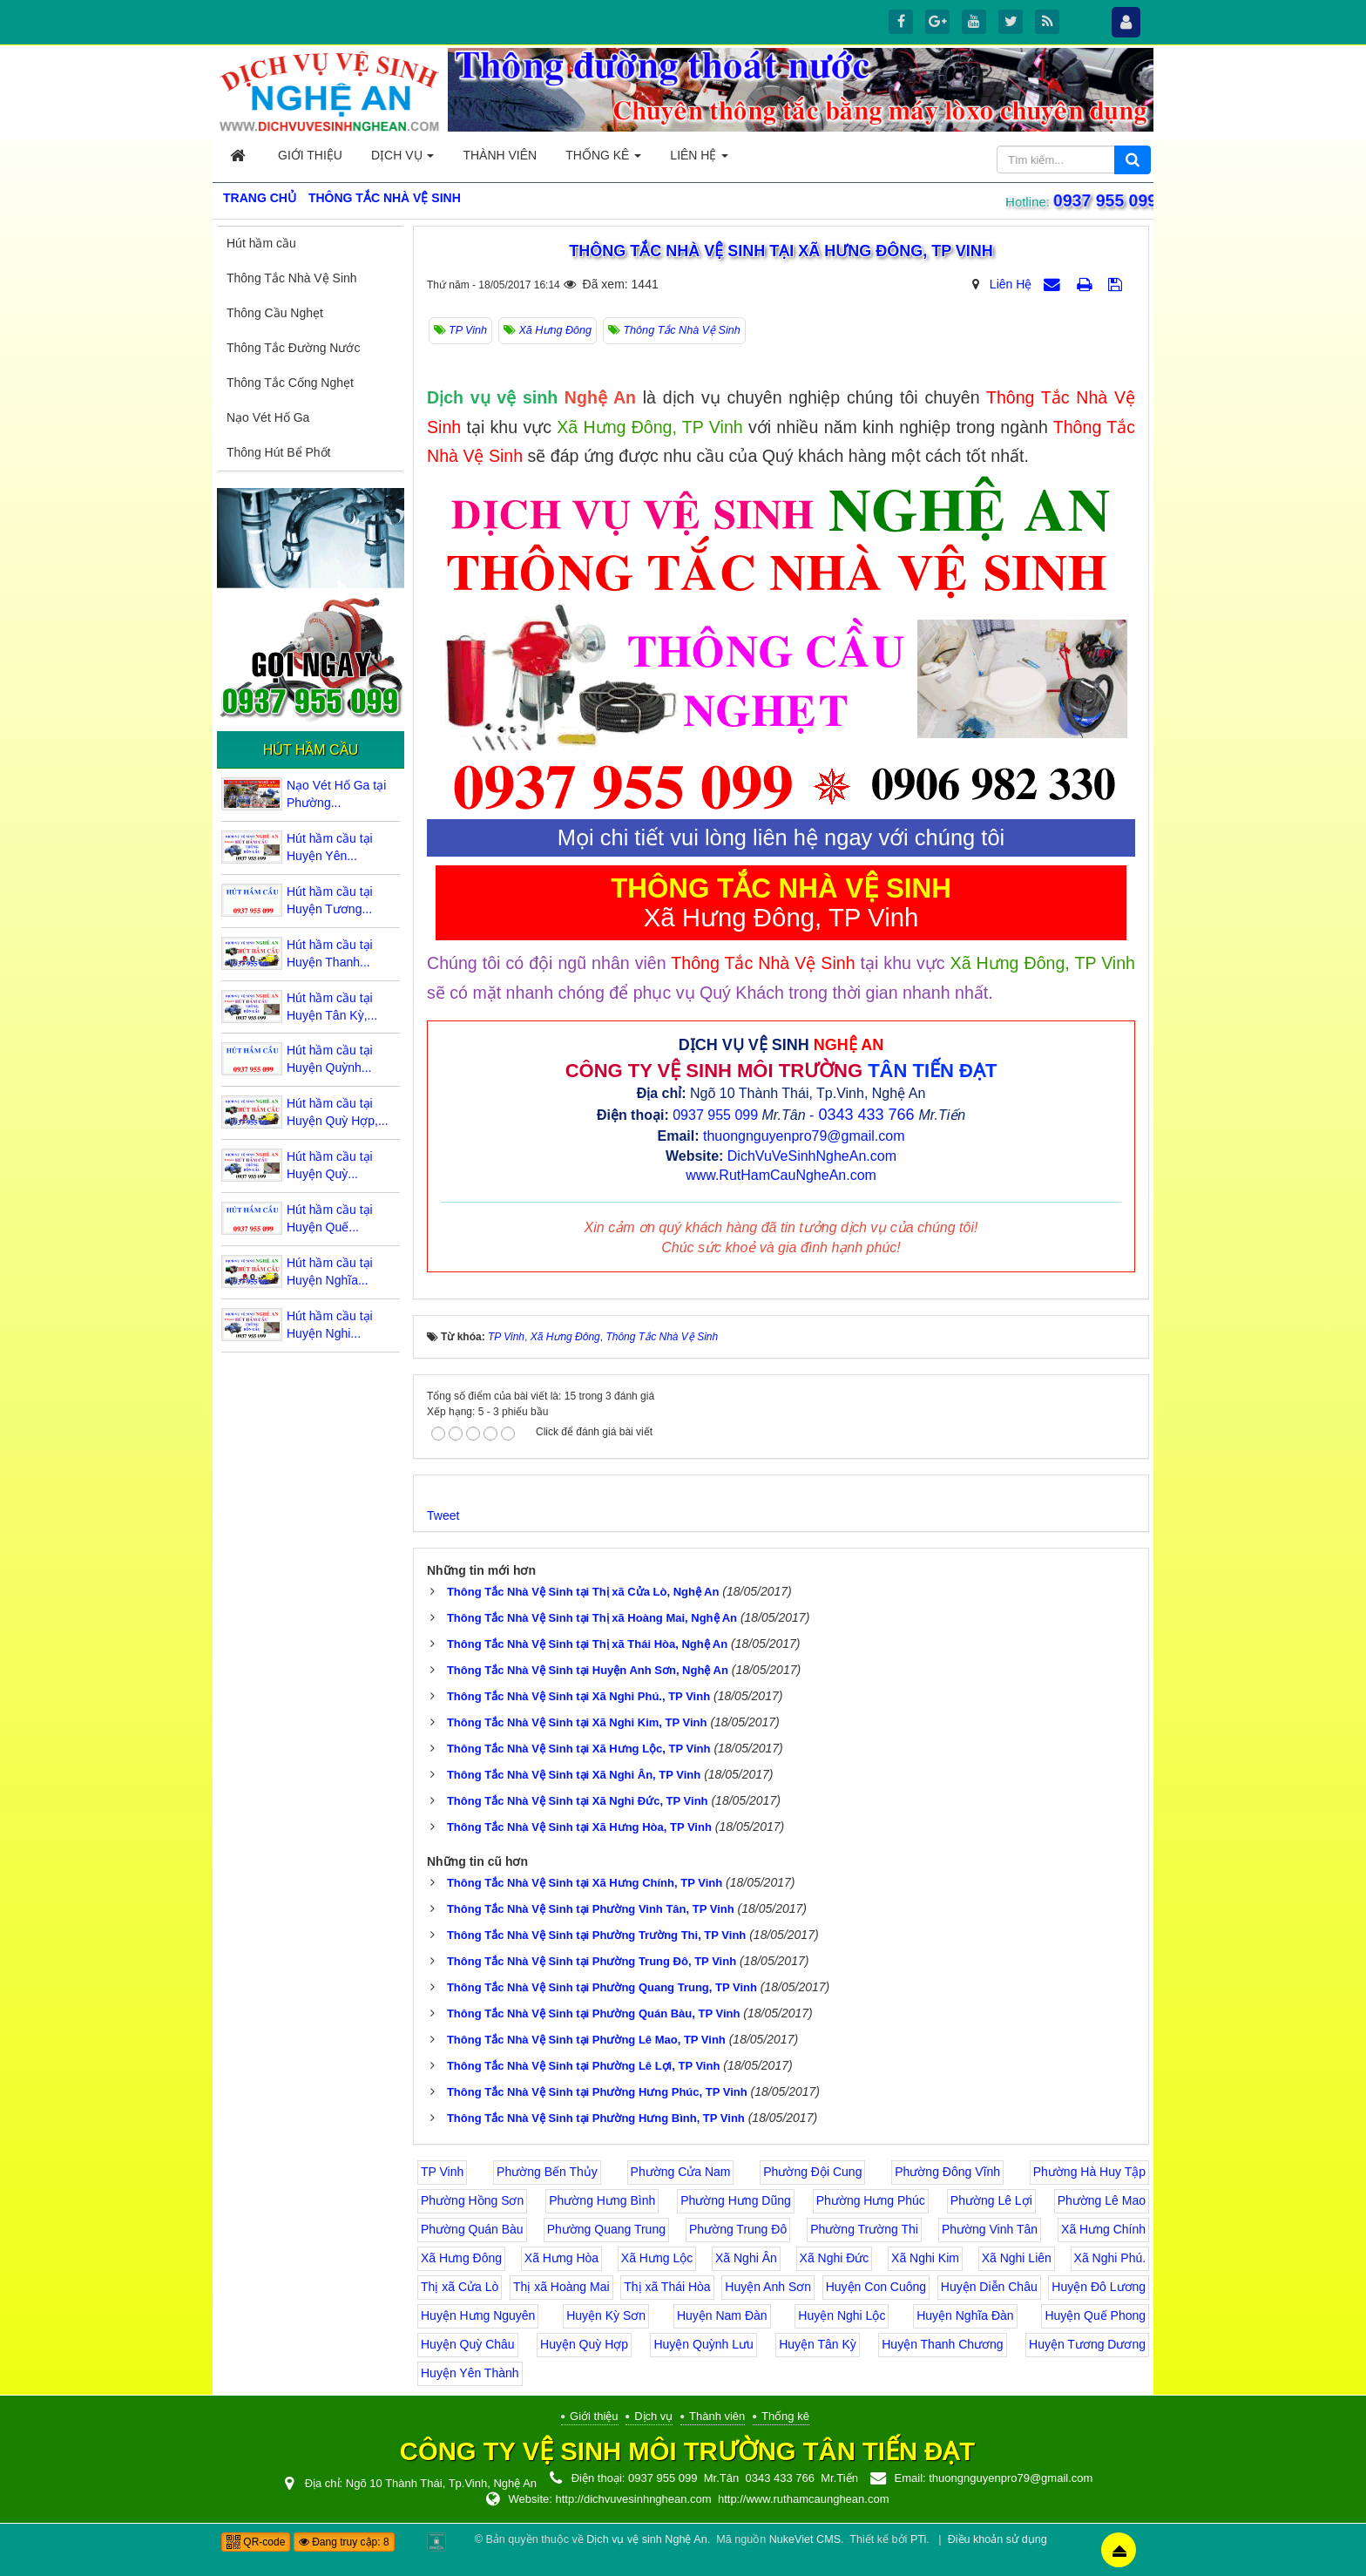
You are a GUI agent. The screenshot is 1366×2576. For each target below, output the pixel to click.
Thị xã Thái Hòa (667, 2287)
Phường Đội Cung (812, 2172)
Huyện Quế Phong (1095, 2315)
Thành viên (717, 2416)
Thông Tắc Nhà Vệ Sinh (292, 278)
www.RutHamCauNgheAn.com (781, 1175)
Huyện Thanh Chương (942, 2344)
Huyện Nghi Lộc (841, 2315)
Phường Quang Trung (606, 2229)
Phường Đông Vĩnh (947, 2172)
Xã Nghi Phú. (1110, 2258)
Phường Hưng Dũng (735, 2200)
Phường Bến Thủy (547, 2172)
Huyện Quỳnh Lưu (703, 2344)
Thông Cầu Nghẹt (275, 313)
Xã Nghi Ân (746, 2258)
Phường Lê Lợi (991, 2200)
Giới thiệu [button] (310, 155)
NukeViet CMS (805, 2539)
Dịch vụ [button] (402, 160)
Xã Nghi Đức (834, 2258)
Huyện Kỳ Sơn (606, 2315)
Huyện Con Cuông (876, 2287)
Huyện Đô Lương (1099, 2287)
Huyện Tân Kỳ (817, 2344)
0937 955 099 (1104, 200)
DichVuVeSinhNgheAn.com (811, 1156)
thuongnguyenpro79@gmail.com (804, 1136)
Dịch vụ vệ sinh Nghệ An (646, 2539)
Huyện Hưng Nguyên (478, 2315)
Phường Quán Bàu (472, 2229)
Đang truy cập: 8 (344, 2542)
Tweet (443, 1515)
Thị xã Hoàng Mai (561, 2287)
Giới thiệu (594, 2416)
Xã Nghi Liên (1017, 2258)
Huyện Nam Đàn (722, 2315)
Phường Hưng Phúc (870, 2200)
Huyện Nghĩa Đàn (965, 2315)
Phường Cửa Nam (681, 2172)
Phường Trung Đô (738, 2229)
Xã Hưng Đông (461, 2258)
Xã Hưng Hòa (561, 2258)
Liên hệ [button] (699, 160)
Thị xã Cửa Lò (459, 2287)
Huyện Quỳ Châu (468, 2344)
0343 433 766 (866, 1114)
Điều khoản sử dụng (997, 2539)
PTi (918, 2539)
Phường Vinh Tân (990, 2229)
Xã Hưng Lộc (657, 2258)
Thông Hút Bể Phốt (279, 452)
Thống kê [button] (603, 160)
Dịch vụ (653, 2416)
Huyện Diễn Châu (989, 2287)
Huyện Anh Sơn (768, 2287)
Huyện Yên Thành (470, 2373)
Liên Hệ (1010, 284)
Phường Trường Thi (864, 2229)
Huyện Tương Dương (1087, 2344)
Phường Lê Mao (1102, 2200)
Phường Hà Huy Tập (1089, 2172)
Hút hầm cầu (261, 243)
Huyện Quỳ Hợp (584, 2344)
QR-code (256, 2542)
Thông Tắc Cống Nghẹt (290, 383)
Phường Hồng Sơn (472, 2200)
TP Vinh (442, 2172)
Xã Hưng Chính (1103, 2229)
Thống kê (785, 2416)
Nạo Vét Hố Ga (268, 417)
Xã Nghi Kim (925, 2258)
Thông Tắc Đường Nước (293, 348)
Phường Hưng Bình (602, 2200)
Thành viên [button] (500, 155)
